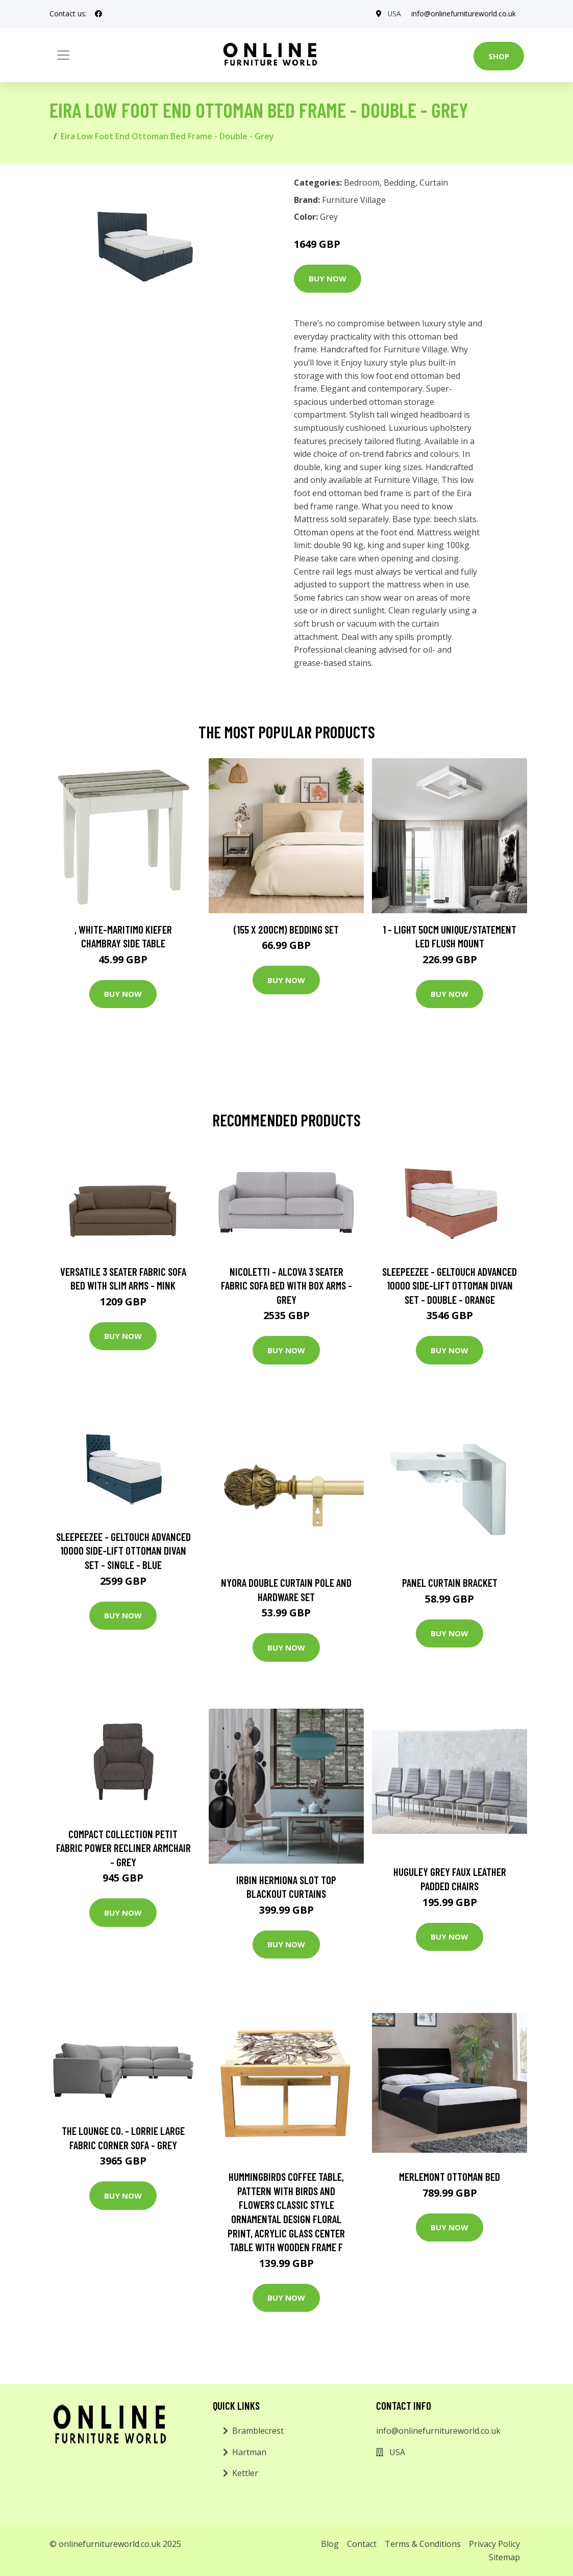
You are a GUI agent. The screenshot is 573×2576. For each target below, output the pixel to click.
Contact (362, 2543)
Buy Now (327, 278)
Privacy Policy (494, 2543)
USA (394, 13)
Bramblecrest (258, 2430)
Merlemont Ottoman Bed (449, 2176)
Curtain (433, 182)
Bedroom (362, 182)
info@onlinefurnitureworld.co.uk (463, 13)
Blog (330, 2543)
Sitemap (504, 2557)
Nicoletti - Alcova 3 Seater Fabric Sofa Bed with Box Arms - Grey (286, 1285)
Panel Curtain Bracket (449, 1582)
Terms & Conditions (423, 2543)
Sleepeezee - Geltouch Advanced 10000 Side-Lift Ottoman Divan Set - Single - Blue (123, 1550)
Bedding (399, 182)
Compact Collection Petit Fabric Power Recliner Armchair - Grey (123, 1847)
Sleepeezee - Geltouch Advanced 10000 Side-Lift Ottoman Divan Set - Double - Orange (449, 1285)
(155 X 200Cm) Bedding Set (286, 929)
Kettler (245, 2473)
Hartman (249, 2452)
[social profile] (98, 13)
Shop (498, 56)
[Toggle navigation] (63, 55)
